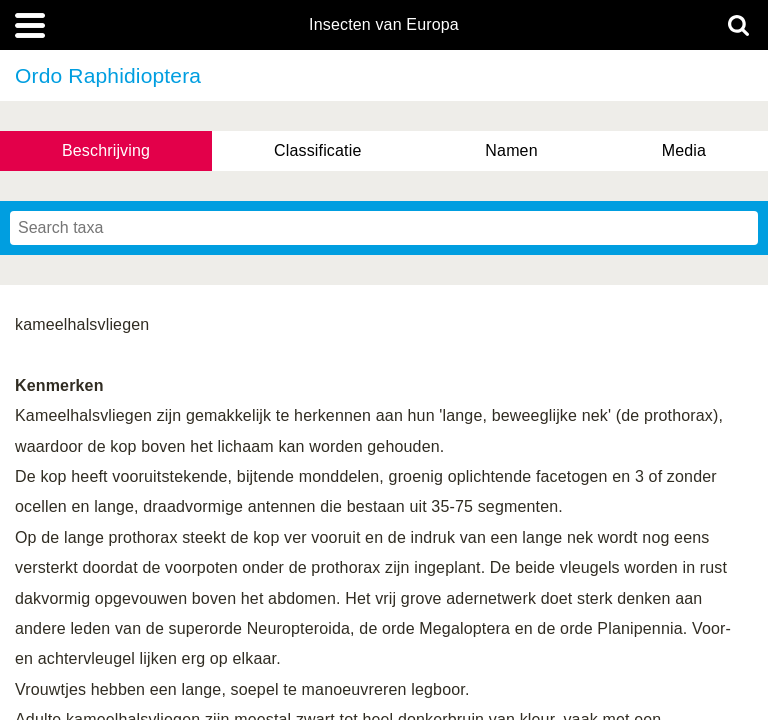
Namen (511, 150)
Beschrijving (106, 150)
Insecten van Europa (384, 25)
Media (684, 150)
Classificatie (317, 150)
